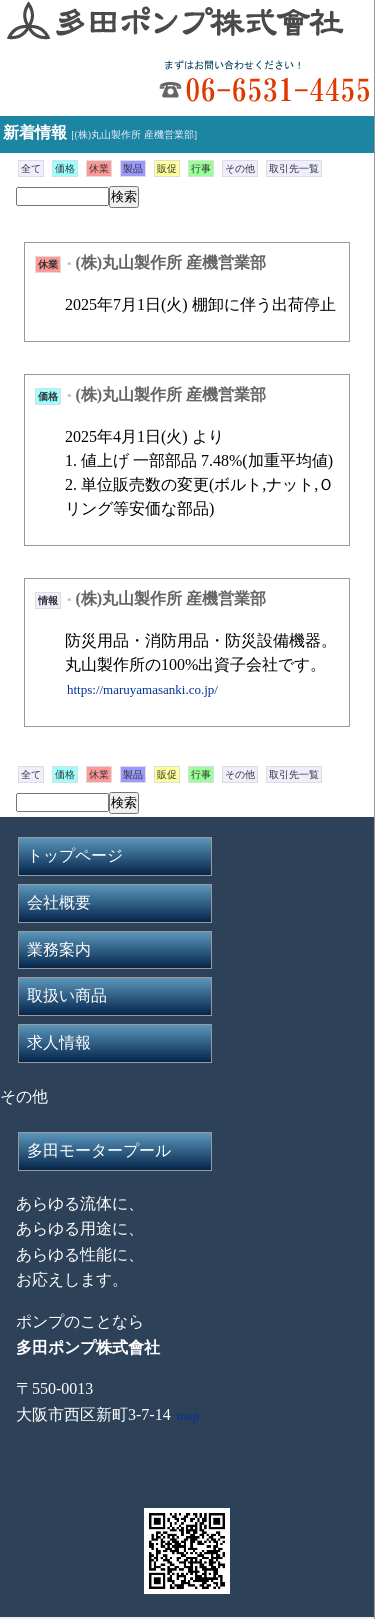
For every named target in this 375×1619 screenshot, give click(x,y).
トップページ (75, 855)
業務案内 (59, 949)
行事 (201, 168)
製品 (133, 168)
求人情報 (59, 1042)
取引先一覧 (294, 168)
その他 (240, 168)
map (188, 1415)
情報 (48, 600)
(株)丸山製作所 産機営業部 (171, 262)
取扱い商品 (67, 995)
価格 (65, 168)
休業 (99, 168)
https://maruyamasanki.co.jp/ (142, 689)
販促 (167, 168)
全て (31, 168)
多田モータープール (99, 1150)
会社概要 (59, 902)
